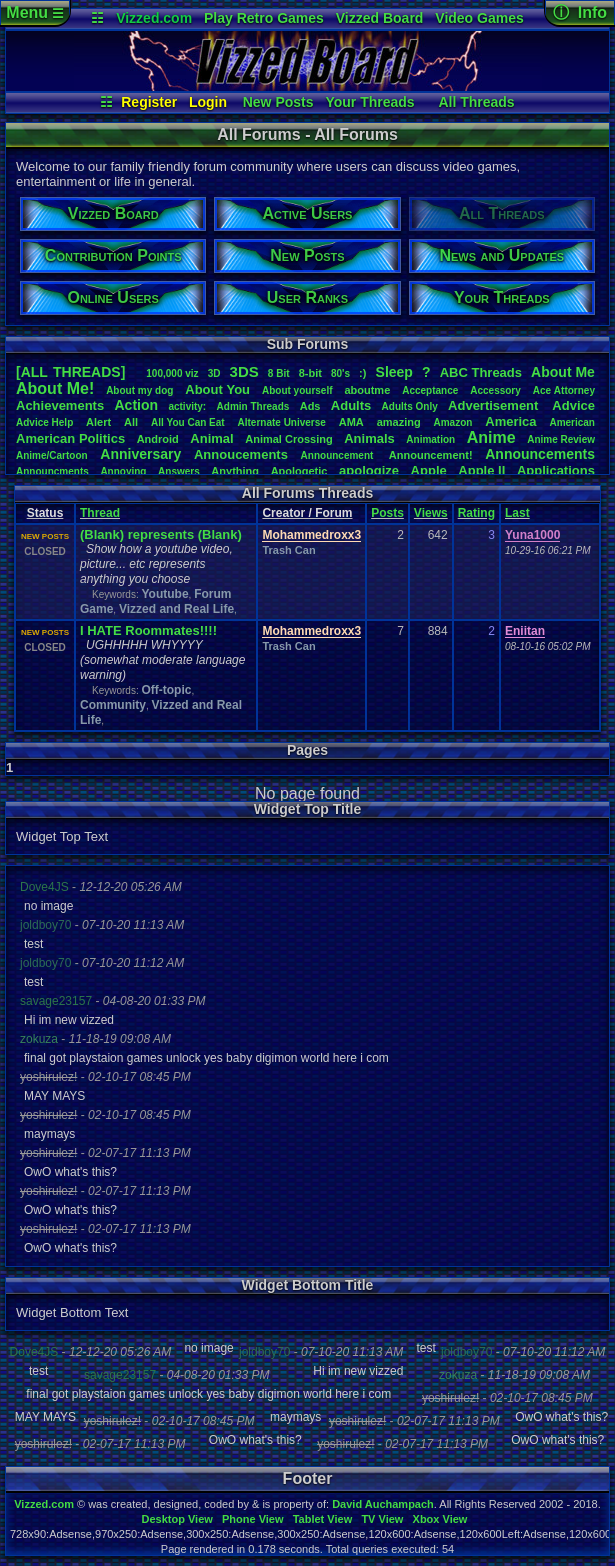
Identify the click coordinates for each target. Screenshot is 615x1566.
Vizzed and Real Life (176, 609)
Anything (235, 471)
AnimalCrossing (288, 439)
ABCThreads (481, 372)
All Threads (476, 102)
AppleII (481, 470)
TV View (382, 1519)
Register (149, 102)
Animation (430, 439)
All (131, 422)
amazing (399, 422)
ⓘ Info (580, 12)
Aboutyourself (297, 390)
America (510, 421)
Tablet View (323, 1519)
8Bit (279, 373)
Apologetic (299, 471)
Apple (429, 470)
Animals (369, 438)
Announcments (52, 471)
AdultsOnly (410, 406)
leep (394, 372)
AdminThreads (253, 406)
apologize (369, 470)
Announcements (540, 454)
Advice (573, 405)
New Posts (278, 102)
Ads (310, 406)
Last (517, 513)
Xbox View (440, 1519)
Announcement (339, 455)
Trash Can (288, 550)
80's (340, 373)
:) (362, 373)
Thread (100, 513)
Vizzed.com (154, 18)
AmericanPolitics (70, 438)
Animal (211, 438)
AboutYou (217, 389)
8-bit (310, 373)
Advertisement (495, 405)
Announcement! (431, 455)
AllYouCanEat (188, 422)
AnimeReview (561, 439)
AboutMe (563, 372)
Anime (491, 437)
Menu (34, 12)
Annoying (123, 471)
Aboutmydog (139, 390)
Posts (387, 513)
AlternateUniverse (282, 422)
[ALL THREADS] (70, 372)
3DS (244, 371)
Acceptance (430, 390)
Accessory (495, 390)
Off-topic (166, 690)
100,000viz (172, 373)
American (572, 422)
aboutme (367, 390)
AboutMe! (55, 388)
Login (208, 102)
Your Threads (369, 102)
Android (158, 439)
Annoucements (241, 454)
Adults (351, 405)
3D (214, 373)
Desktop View (176, 1519)
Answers (179, 471)
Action (137, 405)
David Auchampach (383, 1504)
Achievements (60, 405)
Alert (98, 422)
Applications (556, 470)
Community (113, 705)
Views (431, 513)
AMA (351, 422)
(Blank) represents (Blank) (161, 534)
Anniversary (140, 454)
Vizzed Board (380, 18)
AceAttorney (564, 390)
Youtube (164, 594)
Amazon (453, 422)
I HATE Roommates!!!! (148, 630)
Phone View (253, 1519)
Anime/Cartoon (52, 455)
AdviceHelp (44, 422)
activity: (187, 406)
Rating (476, 513)
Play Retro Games (264, 18)
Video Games (479, 18)
